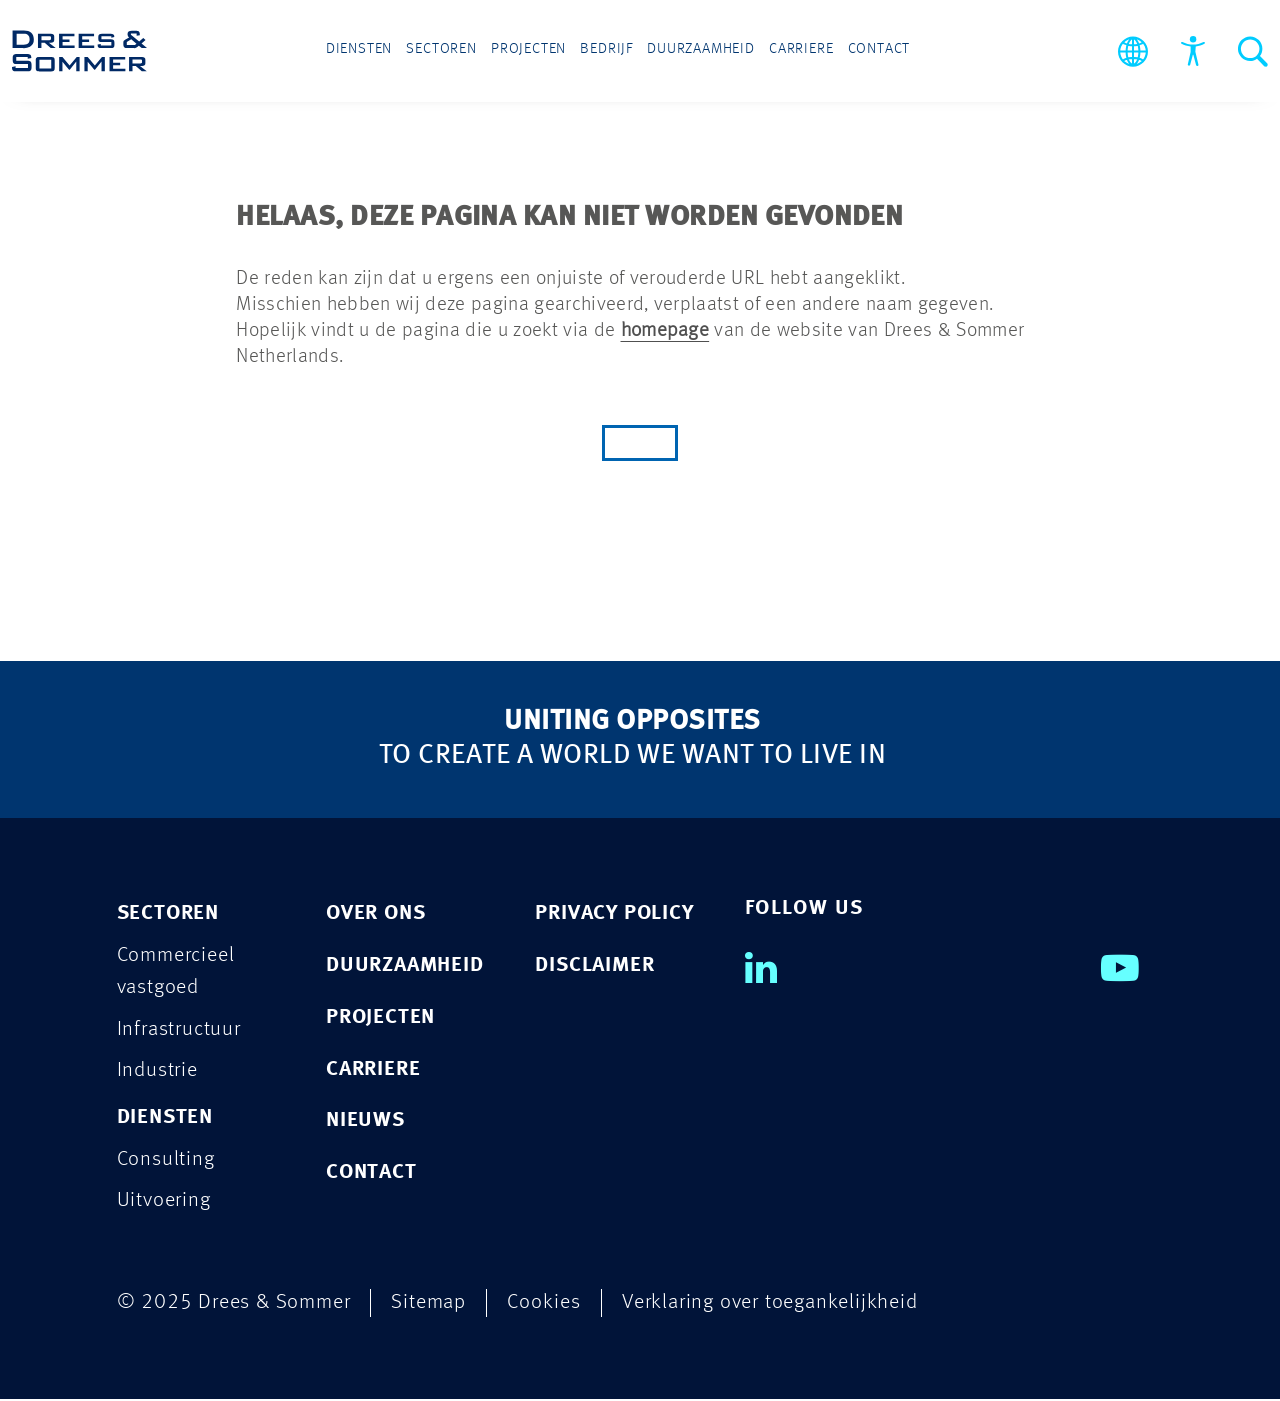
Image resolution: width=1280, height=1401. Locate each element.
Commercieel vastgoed (176, 971)
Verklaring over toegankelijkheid (770, 1304)
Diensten (387, 52)
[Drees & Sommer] (79, 51)
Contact (851, 52)
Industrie (157, 1071)
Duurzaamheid (692, 52)
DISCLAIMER (594, 965)
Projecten (538, 52)
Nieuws (365, 1121)
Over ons (375, 913)
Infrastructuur (179, 1029)
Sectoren (461, 52)
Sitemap (428, 1304)
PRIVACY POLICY (614, 913)
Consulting (166, 1160)
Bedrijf (607, 52)
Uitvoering (164, 1202)
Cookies (544, 1304)
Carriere (782, 52)
